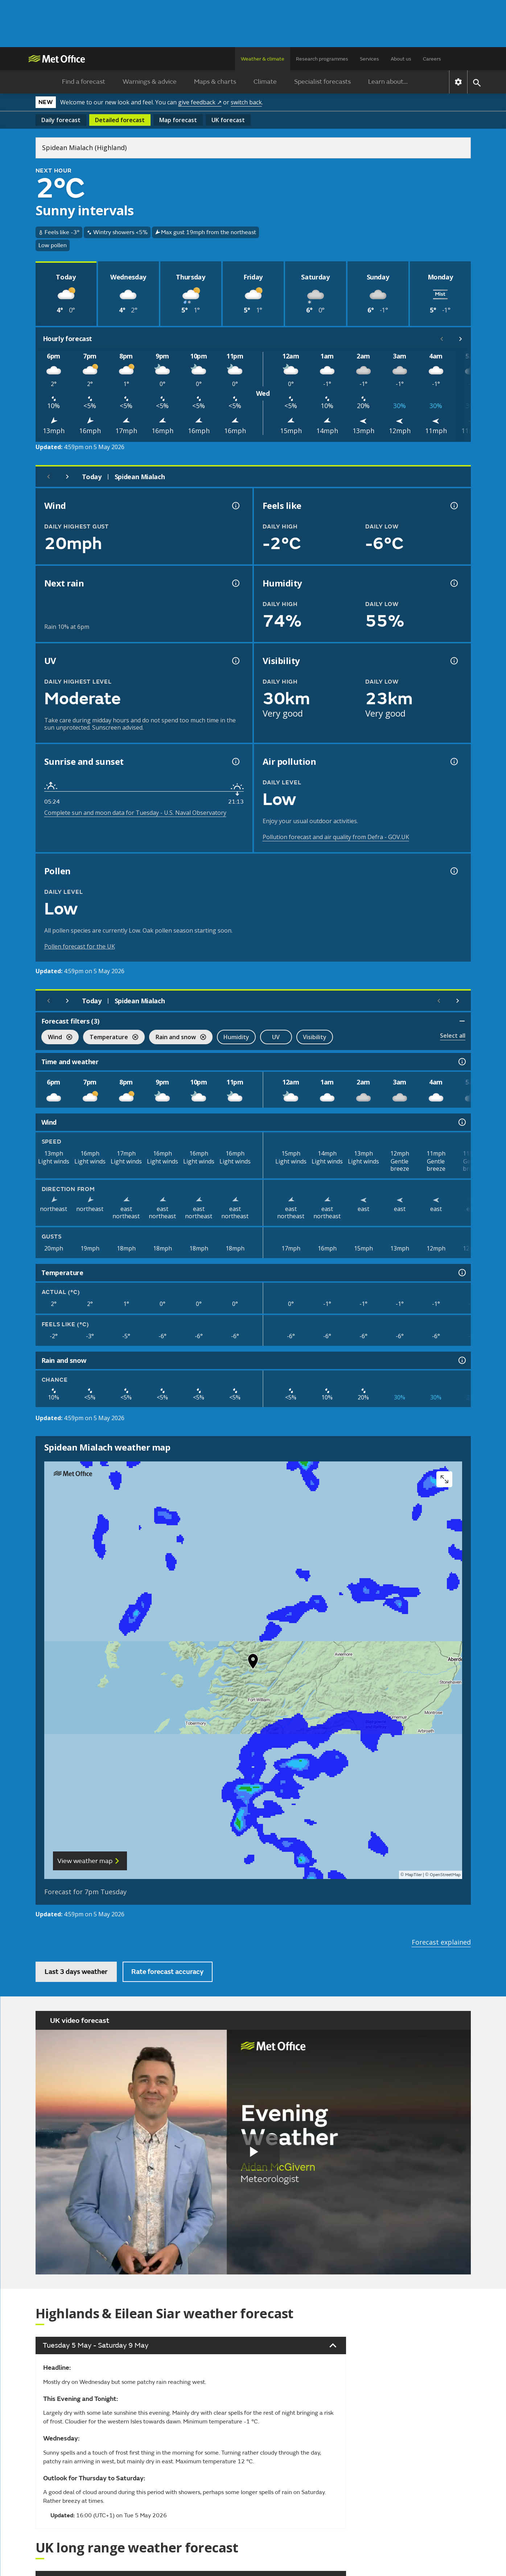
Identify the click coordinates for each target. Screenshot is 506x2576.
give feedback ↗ (200, 102)
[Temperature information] (461, 1272)
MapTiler (413, 1875)
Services (369, 59)
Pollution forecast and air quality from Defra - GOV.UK (336, 837)
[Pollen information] (453, 871)
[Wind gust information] (235, 505)
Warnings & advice (150, 82)
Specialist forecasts (322, 82)
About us (401, 59)
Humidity (236, 1037)
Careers (432, 59)
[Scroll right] (460, 339)
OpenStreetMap (445, 1875)
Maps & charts (215, 82)
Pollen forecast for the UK (79, 946)
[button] (253, 1663)
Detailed (120, 120)
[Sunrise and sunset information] (235, 761)
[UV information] (235, 660)
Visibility (314, 1037)
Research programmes (322, 59)
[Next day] (67, 476)
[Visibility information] (453, 660)
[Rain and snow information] (461, 1360)
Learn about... (388, 82)
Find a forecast (83, 82)
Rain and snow (177, 1038)
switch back (246, 102)
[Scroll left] (442, 339)
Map (178, 120)
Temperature (110, 1038)
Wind (56, 1038)
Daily (61, 120)
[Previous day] (48, 476)
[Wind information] (461, 1122)
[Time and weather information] (461, 1061)
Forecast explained (441, 1942)
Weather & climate (262, 59)
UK (228, 120)
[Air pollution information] (453, 761)
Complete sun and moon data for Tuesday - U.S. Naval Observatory (135, 813)
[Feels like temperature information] (453, 505)
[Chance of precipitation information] (235, 583)
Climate (265, 82)
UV (276, 1037)
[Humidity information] (453, 583)
